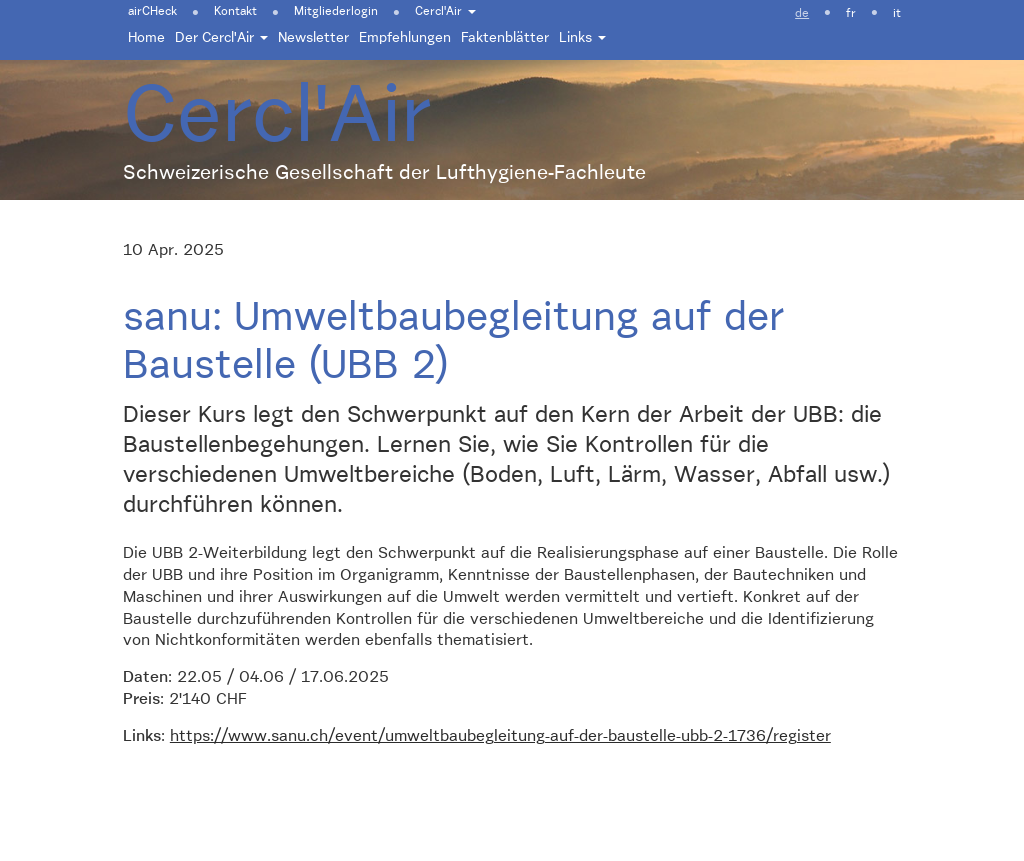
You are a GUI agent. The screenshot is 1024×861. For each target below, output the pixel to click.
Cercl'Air (445, 12)
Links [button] (582, 38)
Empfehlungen (405, 38)
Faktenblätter (505, 38)
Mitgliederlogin (336, 12)
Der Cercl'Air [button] (221, 38)
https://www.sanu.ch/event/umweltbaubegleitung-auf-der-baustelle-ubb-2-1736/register (500, 736)
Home (146, 38)
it (897, 14)
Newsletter (313, 38)
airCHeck (152, 12)
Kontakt (235, 12)
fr (851, 14)
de (802, 14)
